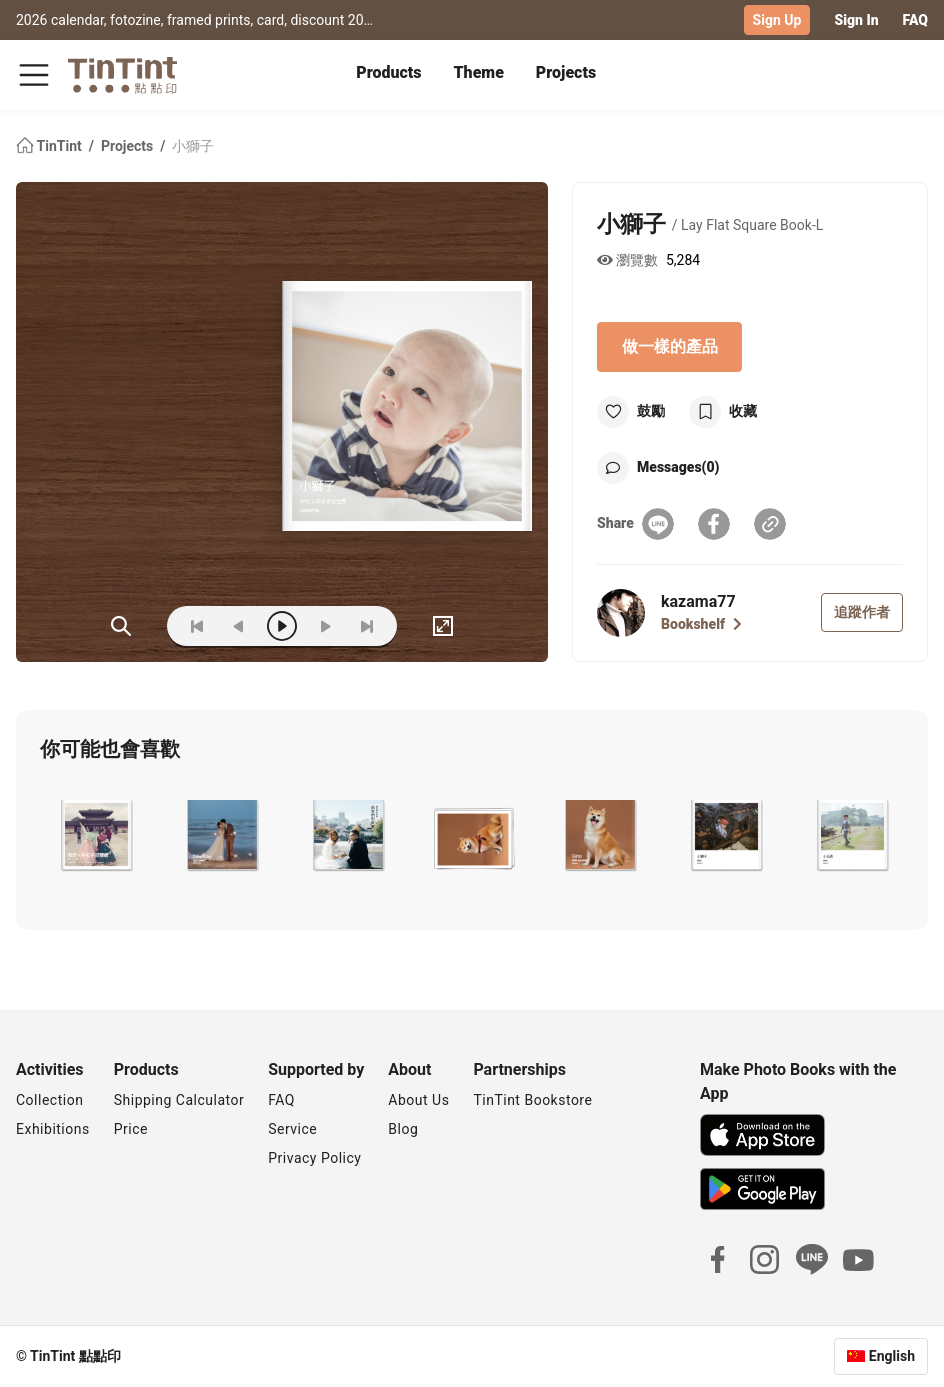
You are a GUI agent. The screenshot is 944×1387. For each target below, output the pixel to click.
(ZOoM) (121, 626)
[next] (325, 626)
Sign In (856, 20)
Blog (403, 1129)
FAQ (915, 20)
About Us (418, 1100)
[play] (282, 626)
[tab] (388, 75)
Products (388, 72)
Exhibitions (53, 1129)
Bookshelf (701, 624)
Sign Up (777, 20)
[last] (367, 626)
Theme (479, 72)
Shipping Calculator (179, 1100)
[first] (197, 626)
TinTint (50, 146)
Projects (566, 72)
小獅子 (193, 146)
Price (131, 1129)
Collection (49, 1100)
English (892, 1356)
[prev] (239, 626)
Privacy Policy (314, 1158)
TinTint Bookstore (532, 1100)
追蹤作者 (862, 612)
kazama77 (698, 601)
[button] (94, 835)
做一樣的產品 (670, 346)
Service (292, 1129)
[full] (443, 626)
